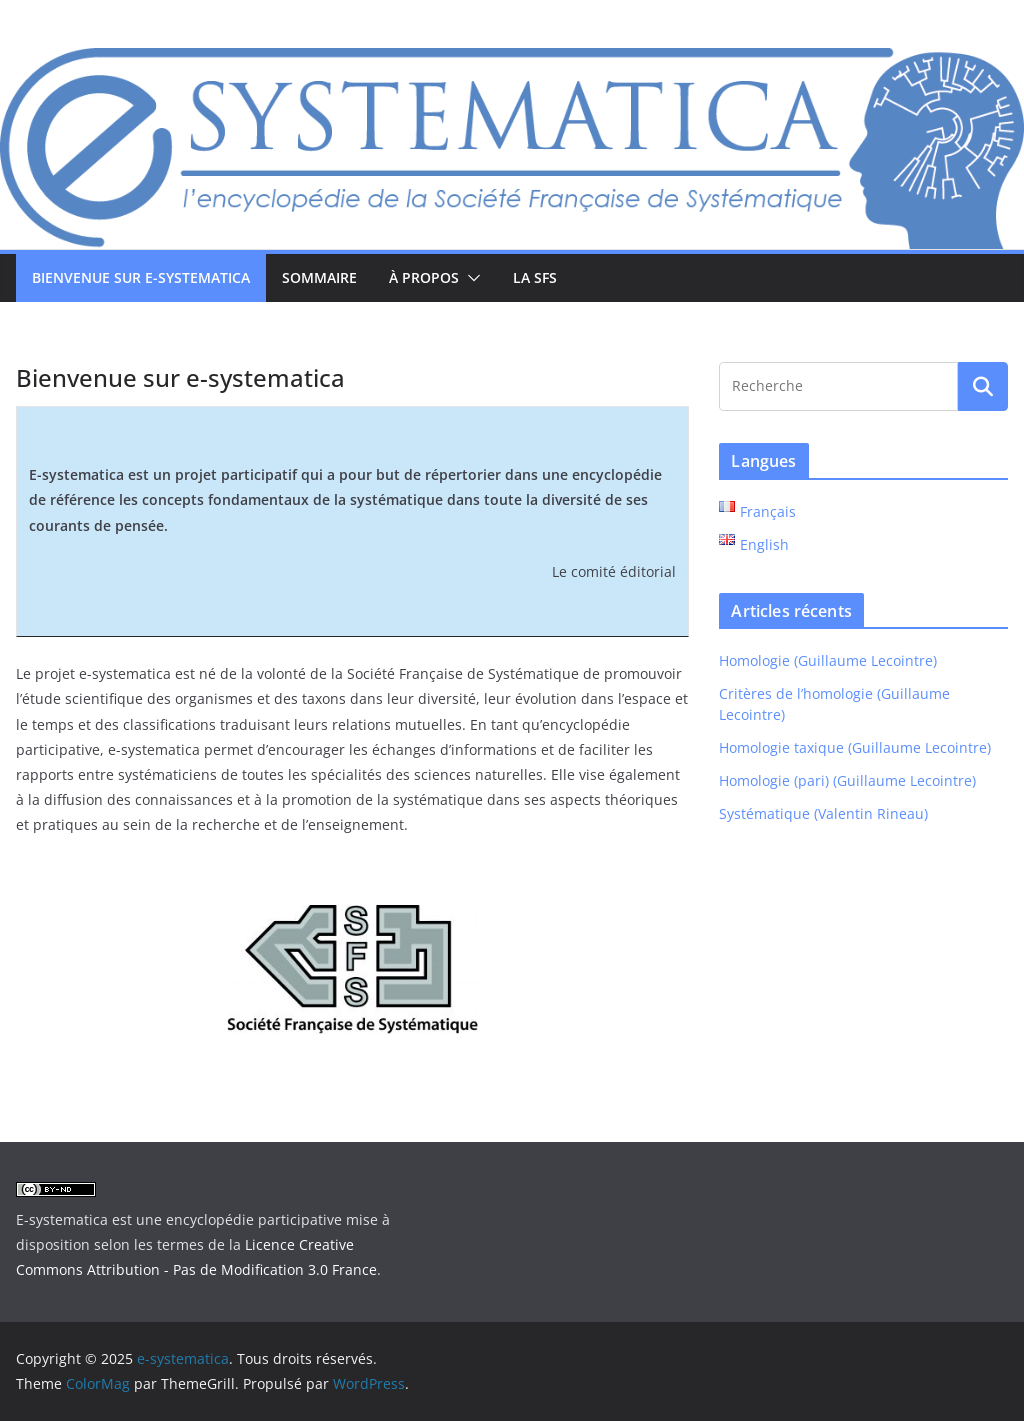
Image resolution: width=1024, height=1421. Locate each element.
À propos (424, 277)
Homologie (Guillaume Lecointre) (828, 660)
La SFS (535, 277)
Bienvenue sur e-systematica (141, 277)
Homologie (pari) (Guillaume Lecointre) (847, 780)
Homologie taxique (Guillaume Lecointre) (855, 747)
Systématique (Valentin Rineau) (823, 813)
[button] (470, 278)
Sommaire (319, 277)
